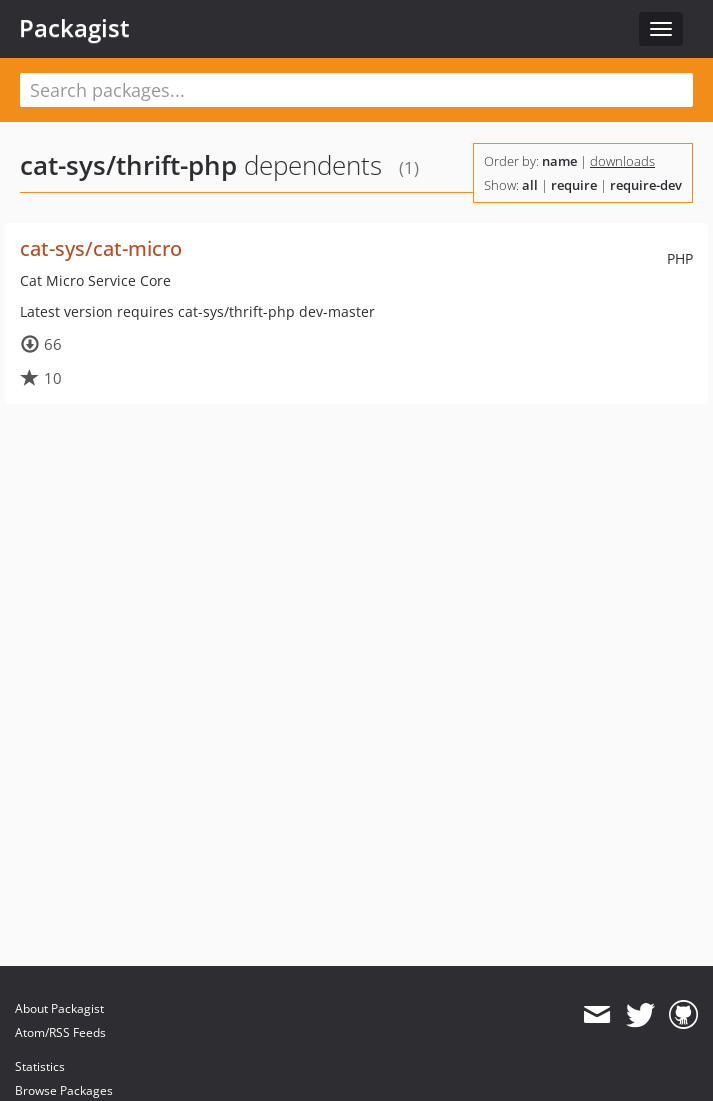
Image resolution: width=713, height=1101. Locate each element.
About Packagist (59, 1008)
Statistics (40, 1066)
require (574, 185)
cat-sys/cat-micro (101, 248)
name (559, 161)
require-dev (646, 185)
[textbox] (356, 90)
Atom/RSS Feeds (60, 1032)
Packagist (74, 28)
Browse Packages (64, 1090)
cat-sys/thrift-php (128, 165)
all (530, 185)
